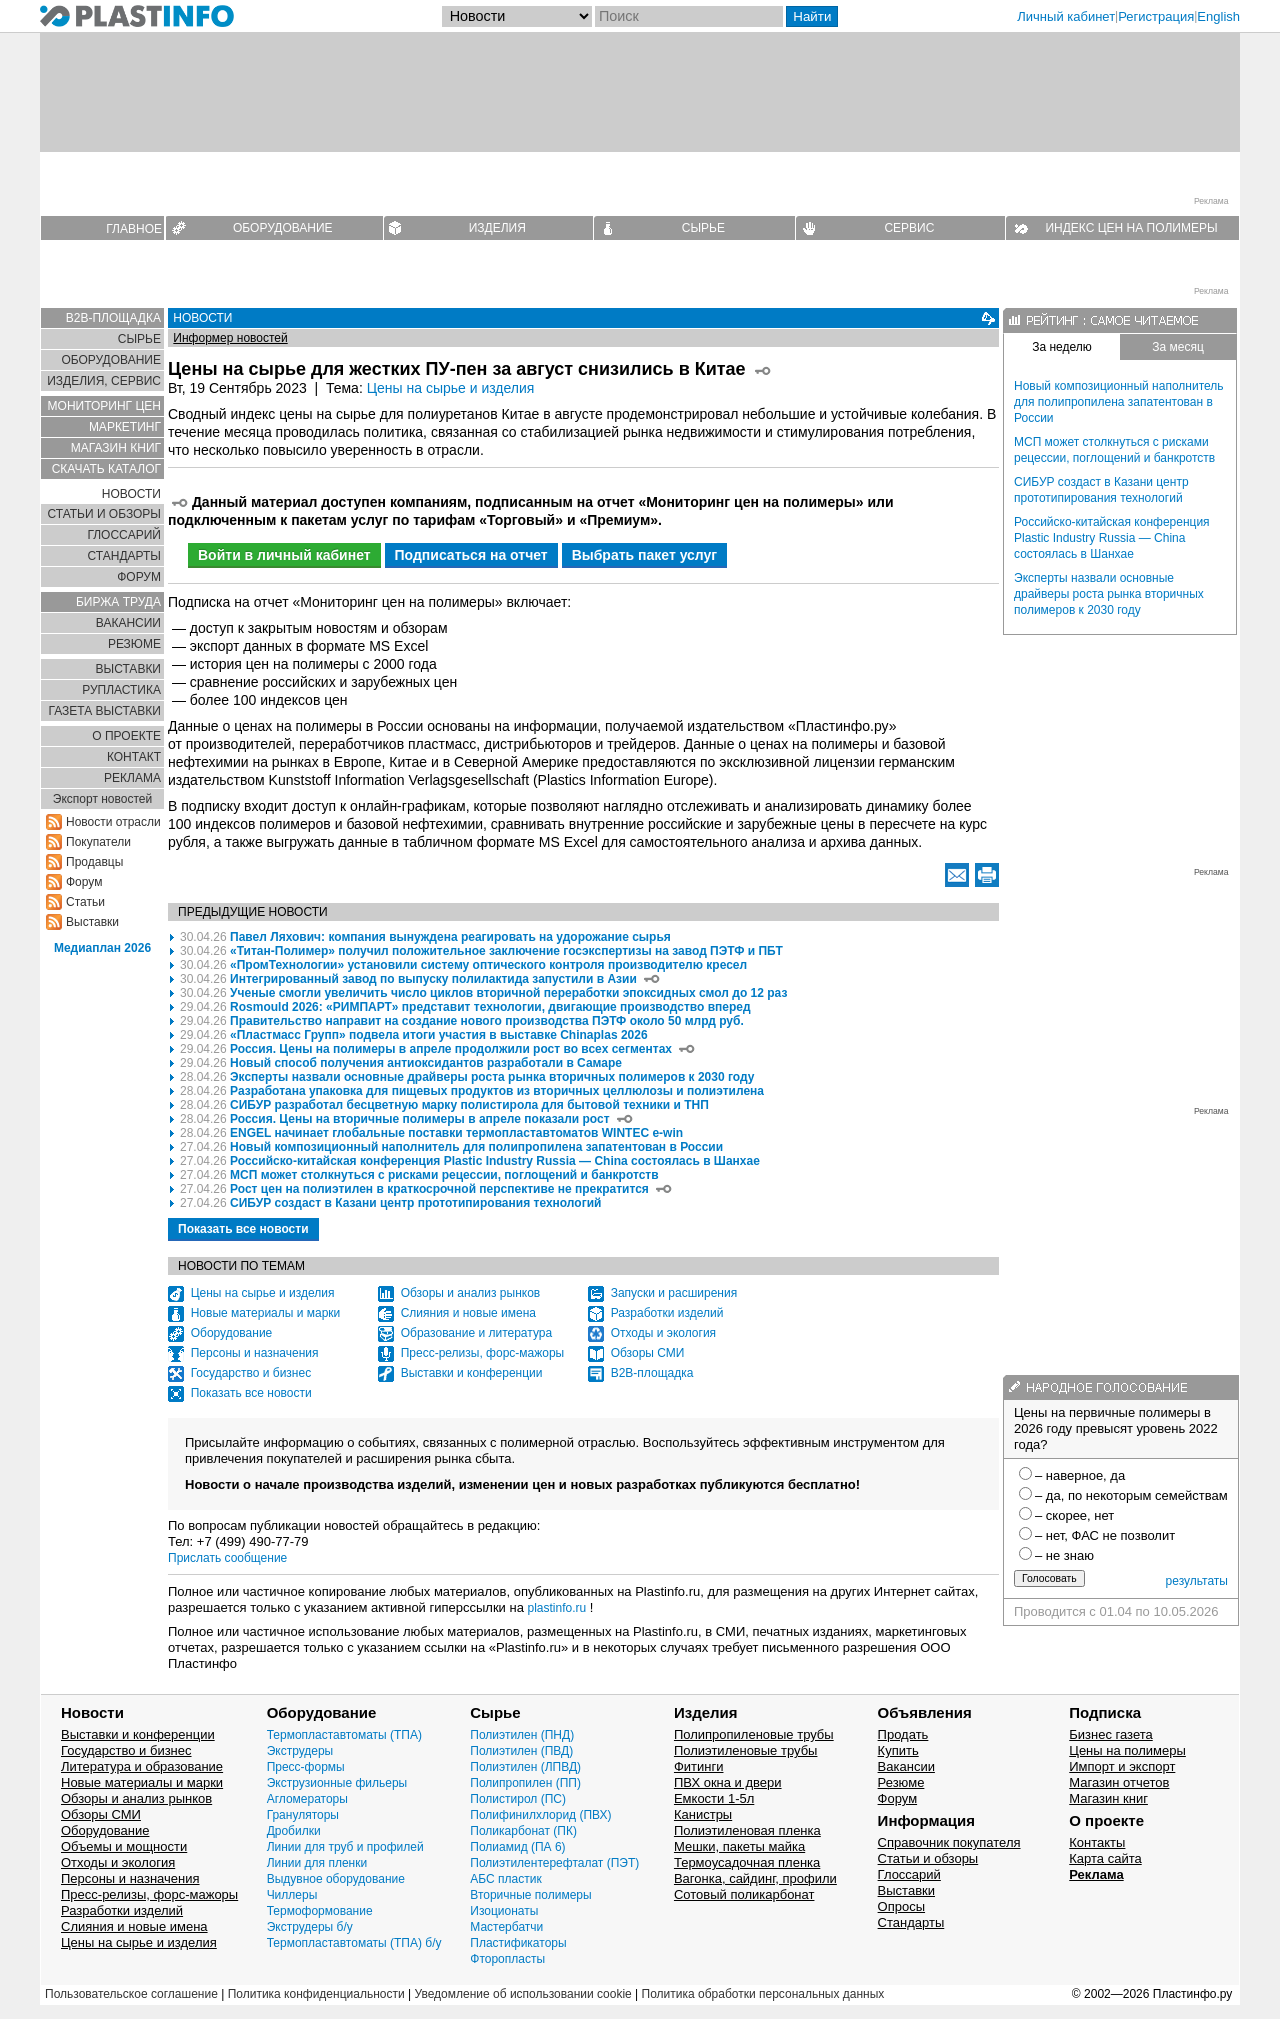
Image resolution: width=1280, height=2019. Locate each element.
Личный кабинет (1066, 16)
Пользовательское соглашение (131, 1994)
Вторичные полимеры (530, 1895)
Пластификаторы (518, 1943)
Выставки (92, 922)
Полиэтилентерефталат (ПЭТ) (554, 1863)
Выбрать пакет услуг (645, 555)
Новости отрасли (113, 822)
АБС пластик (505, 1879)
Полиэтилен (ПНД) (522, 1735)
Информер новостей (230, 338)
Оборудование (232, 1333)
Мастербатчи (506, 1927)
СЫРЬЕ (703, 228)
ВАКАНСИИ (128, 623)
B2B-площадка (652, 1373)
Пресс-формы (306, 1767)
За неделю (1062, 347)
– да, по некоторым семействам (1131, 1495)
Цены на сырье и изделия (451, 388)
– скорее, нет (1074, 1515)
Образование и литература (476, 1333)
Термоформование (320, 1911)
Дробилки (294, 1831)
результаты (1197, 1581)
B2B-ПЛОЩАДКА (113, 318)
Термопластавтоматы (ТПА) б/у (354, 1943)
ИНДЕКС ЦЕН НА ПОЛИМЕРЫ (1131, 228)
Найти (812, 16)
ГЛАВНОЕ (134, 229)
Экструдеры (300, 1751)
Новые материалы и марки (266, 1313)
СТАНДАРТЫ (124, 556)
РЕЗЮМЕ (134, 644)
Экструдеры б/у (310, 1927)
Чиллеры (292, 1895)
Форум (84, 882)
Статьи (85, 902)
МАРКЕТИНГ (125, 427)
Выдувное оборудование (336, 1879)
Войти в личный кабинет (284, 555)
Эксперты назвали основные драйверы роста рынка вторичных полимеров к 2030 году (1109, 594)
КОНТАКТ (134, 757)
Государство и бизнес (251, 1373)
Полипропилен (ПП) (525, 1783)
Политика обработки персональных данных (763, 1994)
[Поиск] (689, 16)
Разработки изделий (667, 1313)
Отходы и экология (663, 1333)
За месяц (1178, 347)
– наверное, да (1080, 1475)
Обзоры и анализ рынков (471, 1293)
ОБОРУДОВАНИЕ (283, 228)
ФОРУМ (139, 577)
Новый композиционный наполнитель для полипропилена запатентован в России (1119, 402)
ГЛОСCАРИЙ (124, 535)
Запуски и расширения (674, 1293)
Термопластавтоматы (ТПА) (344, 1735)
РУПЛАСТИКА (121, 690)
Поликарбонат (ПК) (523, 1831)
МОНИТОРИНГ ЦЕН (104, 406)
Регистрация (1156, 16)
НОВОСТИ (131, 494)
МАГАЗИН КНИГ (116, 448)
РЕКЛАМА (132, 778)
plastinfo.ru (557, 1608)
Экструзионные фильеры (337, 1783)
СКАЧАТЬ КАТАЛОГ (106, 469)
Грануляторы (303, 1815)
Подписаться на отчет (471, 555)
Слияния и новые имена (468, 1313)
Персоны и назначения (255, 1353)
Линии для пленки (317, 1863)
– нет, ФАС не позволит (1105, 1535)
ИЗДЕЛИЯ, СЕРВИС (104, 381)
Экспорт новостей (102, 799)
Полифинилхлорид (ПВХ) (540, 1815)
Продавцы (94, 862)
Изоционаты (504, 1911)
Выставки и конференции (472, 1373)
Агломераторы (307, 1799)
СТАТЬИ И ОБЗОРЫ (104, 514)
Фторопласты (507, 1959)
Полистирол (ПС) (518, 1799)
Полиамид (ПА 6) (517, 1847)
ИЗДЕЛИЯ (497, 228)
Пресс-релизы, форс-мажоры (483, 1353)
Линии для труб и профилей (345, 1847)
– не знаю (1064, 1555)
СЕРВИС (909, 228)
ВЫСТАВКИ (128, 669)
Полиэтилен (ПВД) (521, 1751)
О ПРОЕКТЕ (126, 736)
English (1218, 16)
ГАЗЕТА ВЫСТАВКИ (104, 711)
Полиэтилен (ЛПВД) (525, 1767)
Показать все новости (243, 1229)
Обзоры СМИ (648, 1353)
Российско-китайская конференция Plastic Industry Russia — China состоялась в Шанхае (1112, 538)
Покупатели (98, 842)
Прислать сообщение (227, 1558)
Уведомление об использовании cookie (522, 1994)
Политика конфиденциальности (316, 1994)
